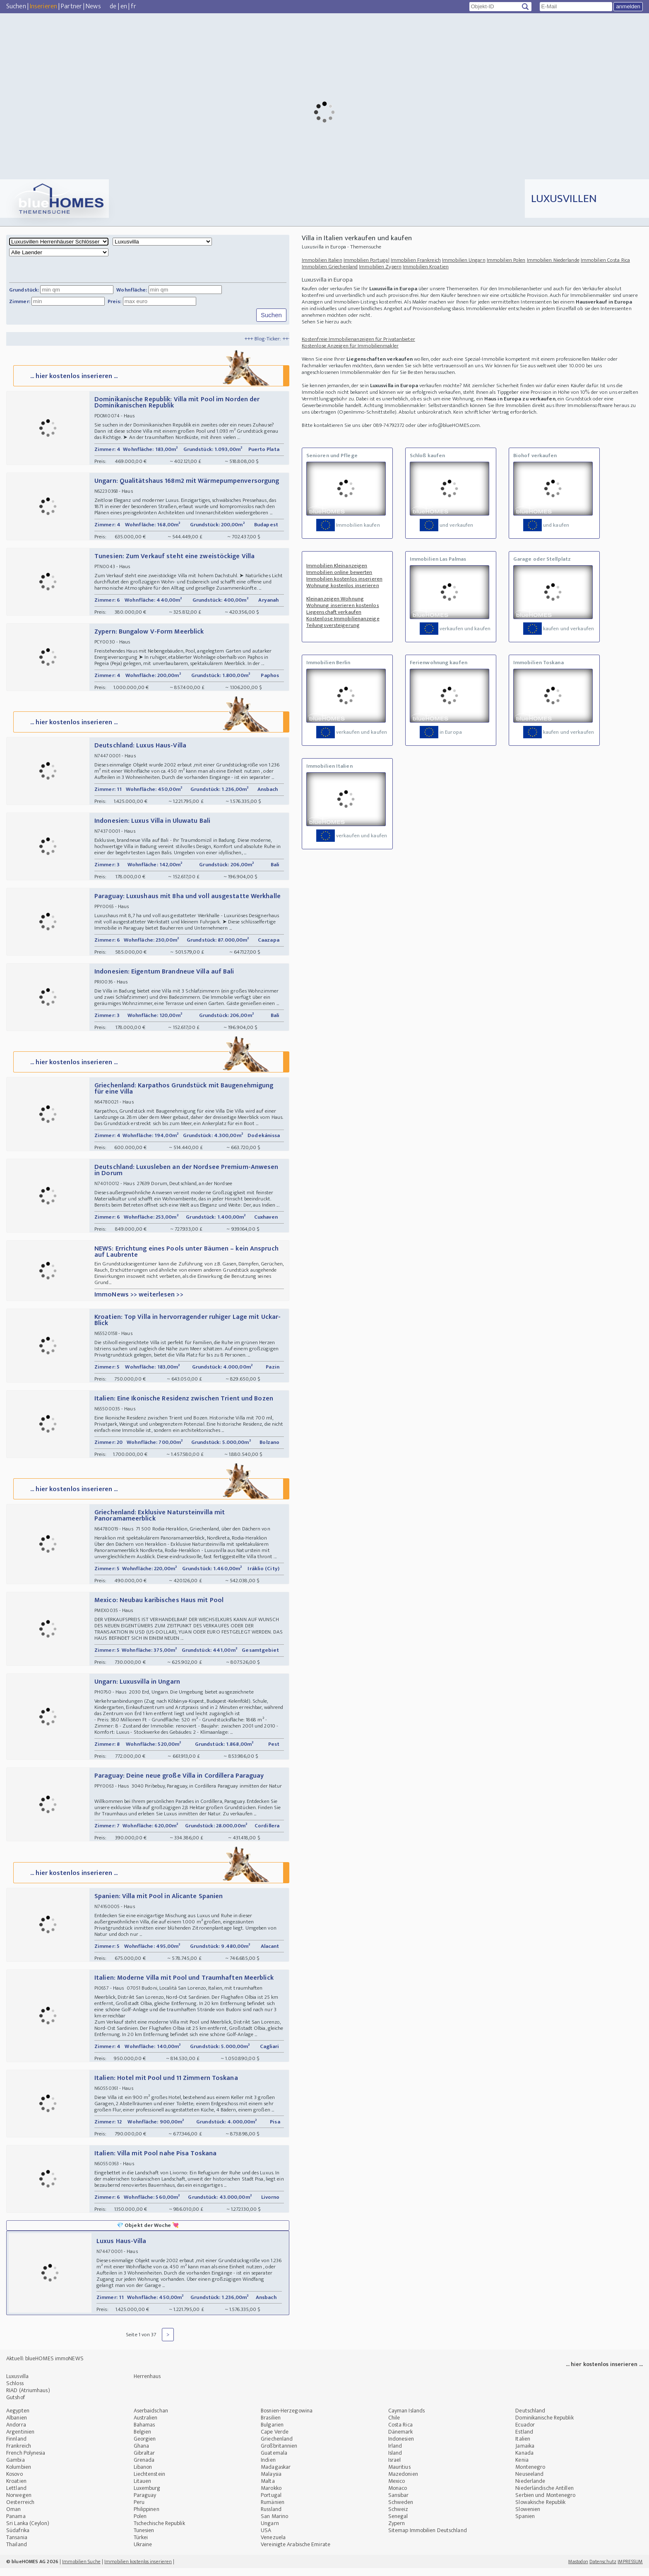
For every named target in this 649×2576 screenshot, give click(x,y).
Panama (16, 2524)
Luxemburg (147, 2496)
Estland (524, 2439)
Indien (268, 2467)
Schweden (400, 2510)
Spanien (525, 2524)
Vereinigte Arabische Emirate (295, 2552)
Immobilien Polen (506, 260)
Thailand (16, 2552)
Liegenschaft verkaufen (333, 612)
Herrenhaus (147, 2384)
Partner (71, 6)
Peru (139, 2510)
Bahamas (144, 2432)
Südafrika (17, 2538)
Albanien (16, 2425)
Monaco (397, 2496)
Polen (140, 2524)
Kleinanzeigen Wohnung (335, 598)
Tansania (16, 2545)
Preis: (115, 301)
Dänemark (400, 2439)
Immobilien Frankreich (416, 260)
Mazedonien (403, 2482)
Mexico (396, 2489)
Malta (268, 2489)
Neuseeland (529, 2482)
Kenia (522, 2467)
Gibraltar (144, 2460)
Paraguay (145, 2503)
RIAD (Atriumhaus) (28, 2398)
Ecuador (525, 2432)
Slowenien (527, 2517)
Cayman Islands (406, 2418)
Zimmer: (19, 301)
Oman (13, 2517)
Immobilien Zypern (380, 266)
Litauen (142, 2489)
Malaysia (271, 2482)
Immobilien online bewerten (339, 572)
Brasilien (271, 2425)
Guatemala (274, 2460)
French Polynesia (26, 2460)
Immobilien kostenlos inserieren (344, 578)
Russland (271, 2517)
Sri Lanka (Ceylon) (27, 2531)
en (123, 6)
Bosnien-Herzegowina (286, 2418)
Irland (395, 2453)
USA (266, 2538)
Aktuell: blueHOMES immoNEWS (45, 2366)
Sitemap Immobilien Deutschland (427, 2538)
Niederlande (530, 2489)
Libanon (143, 2475)
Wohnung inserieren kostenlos (342, 605)
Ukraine (143, 2552)
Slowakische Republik (540, 2510)
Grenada (144, 2467)
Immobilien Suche (81, 2569)
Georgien (145, 2446)
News (93, 6)
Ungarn (270, 2531)
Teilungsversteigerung (333, 625)
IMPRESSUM (630, 2569)
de (113, 6)
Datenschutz (602, 2569)
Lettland (16, 2496)
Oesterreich (20, 2510)
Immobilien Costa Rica (605, 260)
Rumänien (272, 2510)
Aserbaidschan (151, 2418)
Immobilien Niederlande (553, 260)
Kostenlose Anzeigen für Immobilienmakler (350, 345)
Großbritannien (279, 2453)
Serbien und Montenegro (545, 2503)
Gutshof (15, 2405)
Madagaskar (276, 2475)
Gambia (15, 2467)
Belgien (142, 2439)
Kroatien (16, 2489)
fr (133, 6)
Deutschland (530, 2418)
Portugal (271, 2503)
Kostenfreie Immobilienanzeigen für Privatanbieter (358, 339)
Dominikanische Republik (544, 2425)
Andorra (16, 2432)
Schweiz (398, 2517)
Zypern (396, 2531)
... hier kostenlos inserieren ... (150, 377)
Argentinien (20, 2439)
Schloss (15, 2391)
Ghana (141, 2453)
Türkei (141, 2545)
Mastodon (578, 2569)
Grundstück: (24, 289)
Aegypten (17, 2418)
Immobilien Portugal (366, 260)
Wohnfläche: (131, 289)
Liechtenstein (149, 2482)
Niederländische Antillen (544, 2496)
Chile (394, 2425)
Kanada (524, 2460)
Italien (522, 2446)
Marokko (271, 2496)
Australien (146, 2425)
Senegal (398, 2524)
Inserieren (43, 6)
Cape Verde (274, 2439)
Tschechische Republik (159, 2531)
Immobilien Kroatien (426, 266)
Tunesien (144, 2538)
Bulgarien (272, 2432)
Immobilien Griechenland (330, 266)
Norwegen (18, 2503)
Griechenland (277, 2446)
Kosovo (14, 2482)
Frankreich (18, 2453)
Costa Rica (400, 2432)
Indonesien (401, 2446)
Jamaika (524, 2453)
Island (395, 2460)
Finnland (16, 2446)
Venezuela (273, 2545)
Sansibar (398, 2503)
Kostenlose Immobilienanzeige (343, 618)
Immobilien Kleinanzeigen (336, 565)
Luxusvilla (17, 2384)
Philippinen (146, 2517)
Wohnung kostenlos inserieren (342, 585)
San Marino (274, 2524)
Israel (394, 2467)
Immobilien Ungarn (464, 260)
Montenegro (530, 2475)
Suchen (16, 6)
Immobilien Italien (322, 260)
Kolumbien (18, 2475)
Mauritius (399, 2475)
